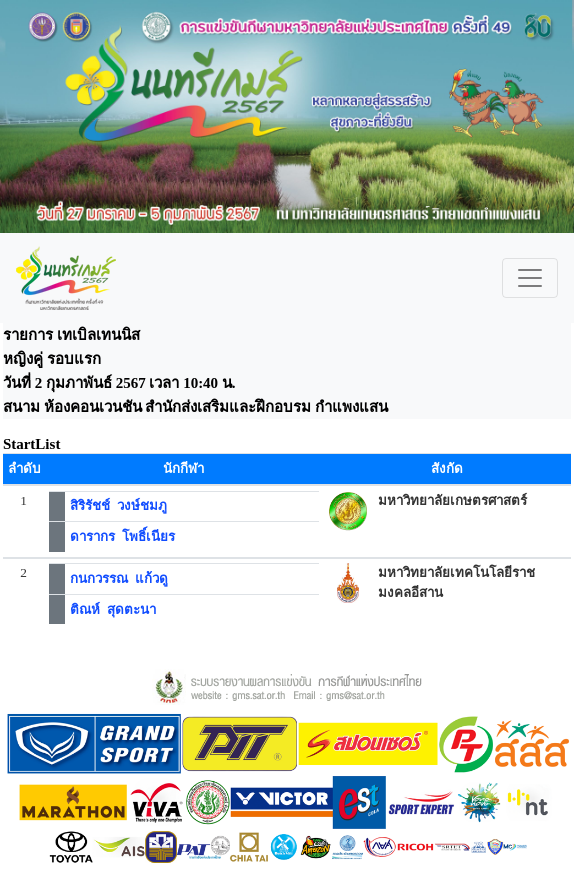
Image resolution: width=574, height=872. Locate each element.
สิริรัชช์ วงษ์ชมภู (118, 505)
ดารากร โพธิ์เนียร (122, 536)
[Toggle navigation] (530, 278)
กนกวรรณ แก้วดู (119, 578)
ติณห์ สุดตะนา (113, 609)
